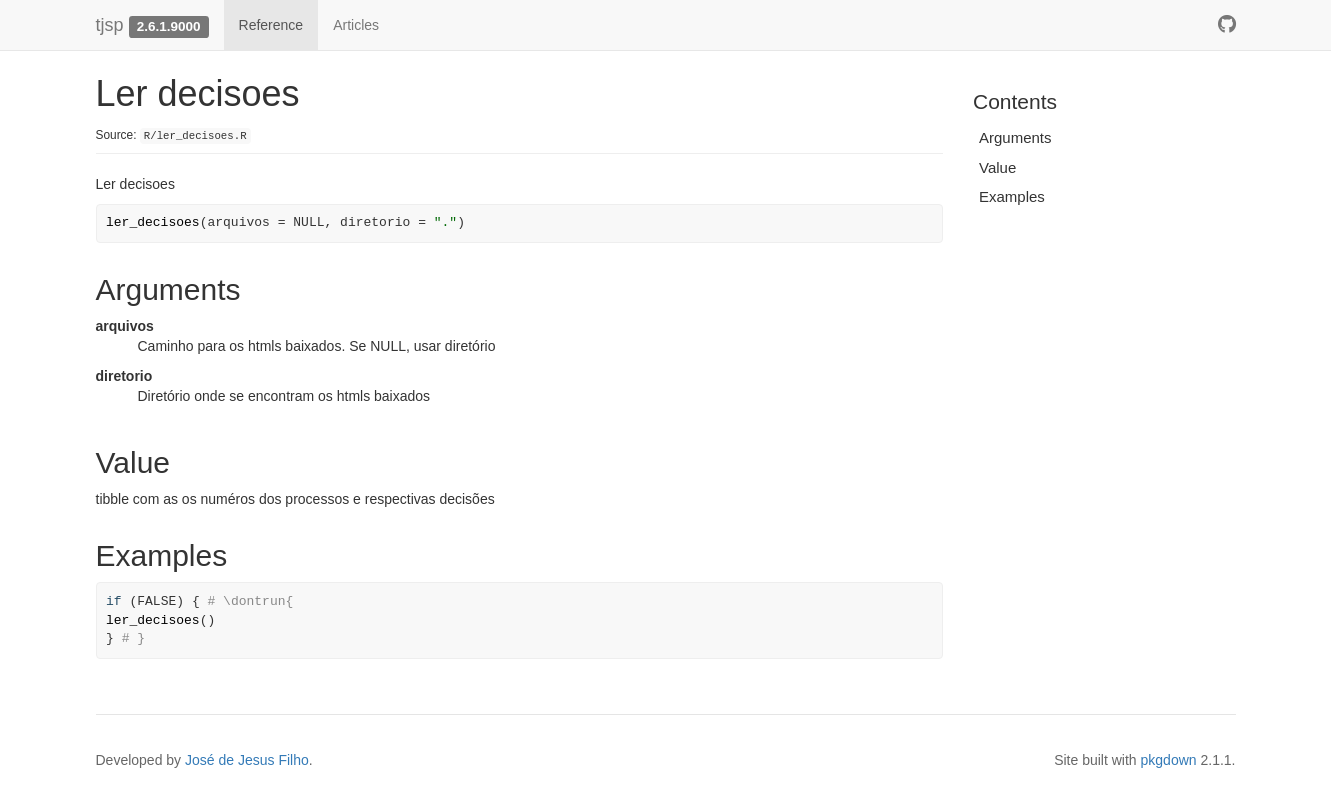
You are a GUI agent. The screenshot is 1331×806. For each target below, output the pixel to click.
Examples (1012, 196)
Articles (356, 25)
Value (997, 167)
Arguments (1015, 137)
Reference (271, 25)
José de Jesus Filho (247, 760)
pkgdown (1169, 760)
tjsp (110, 25)
